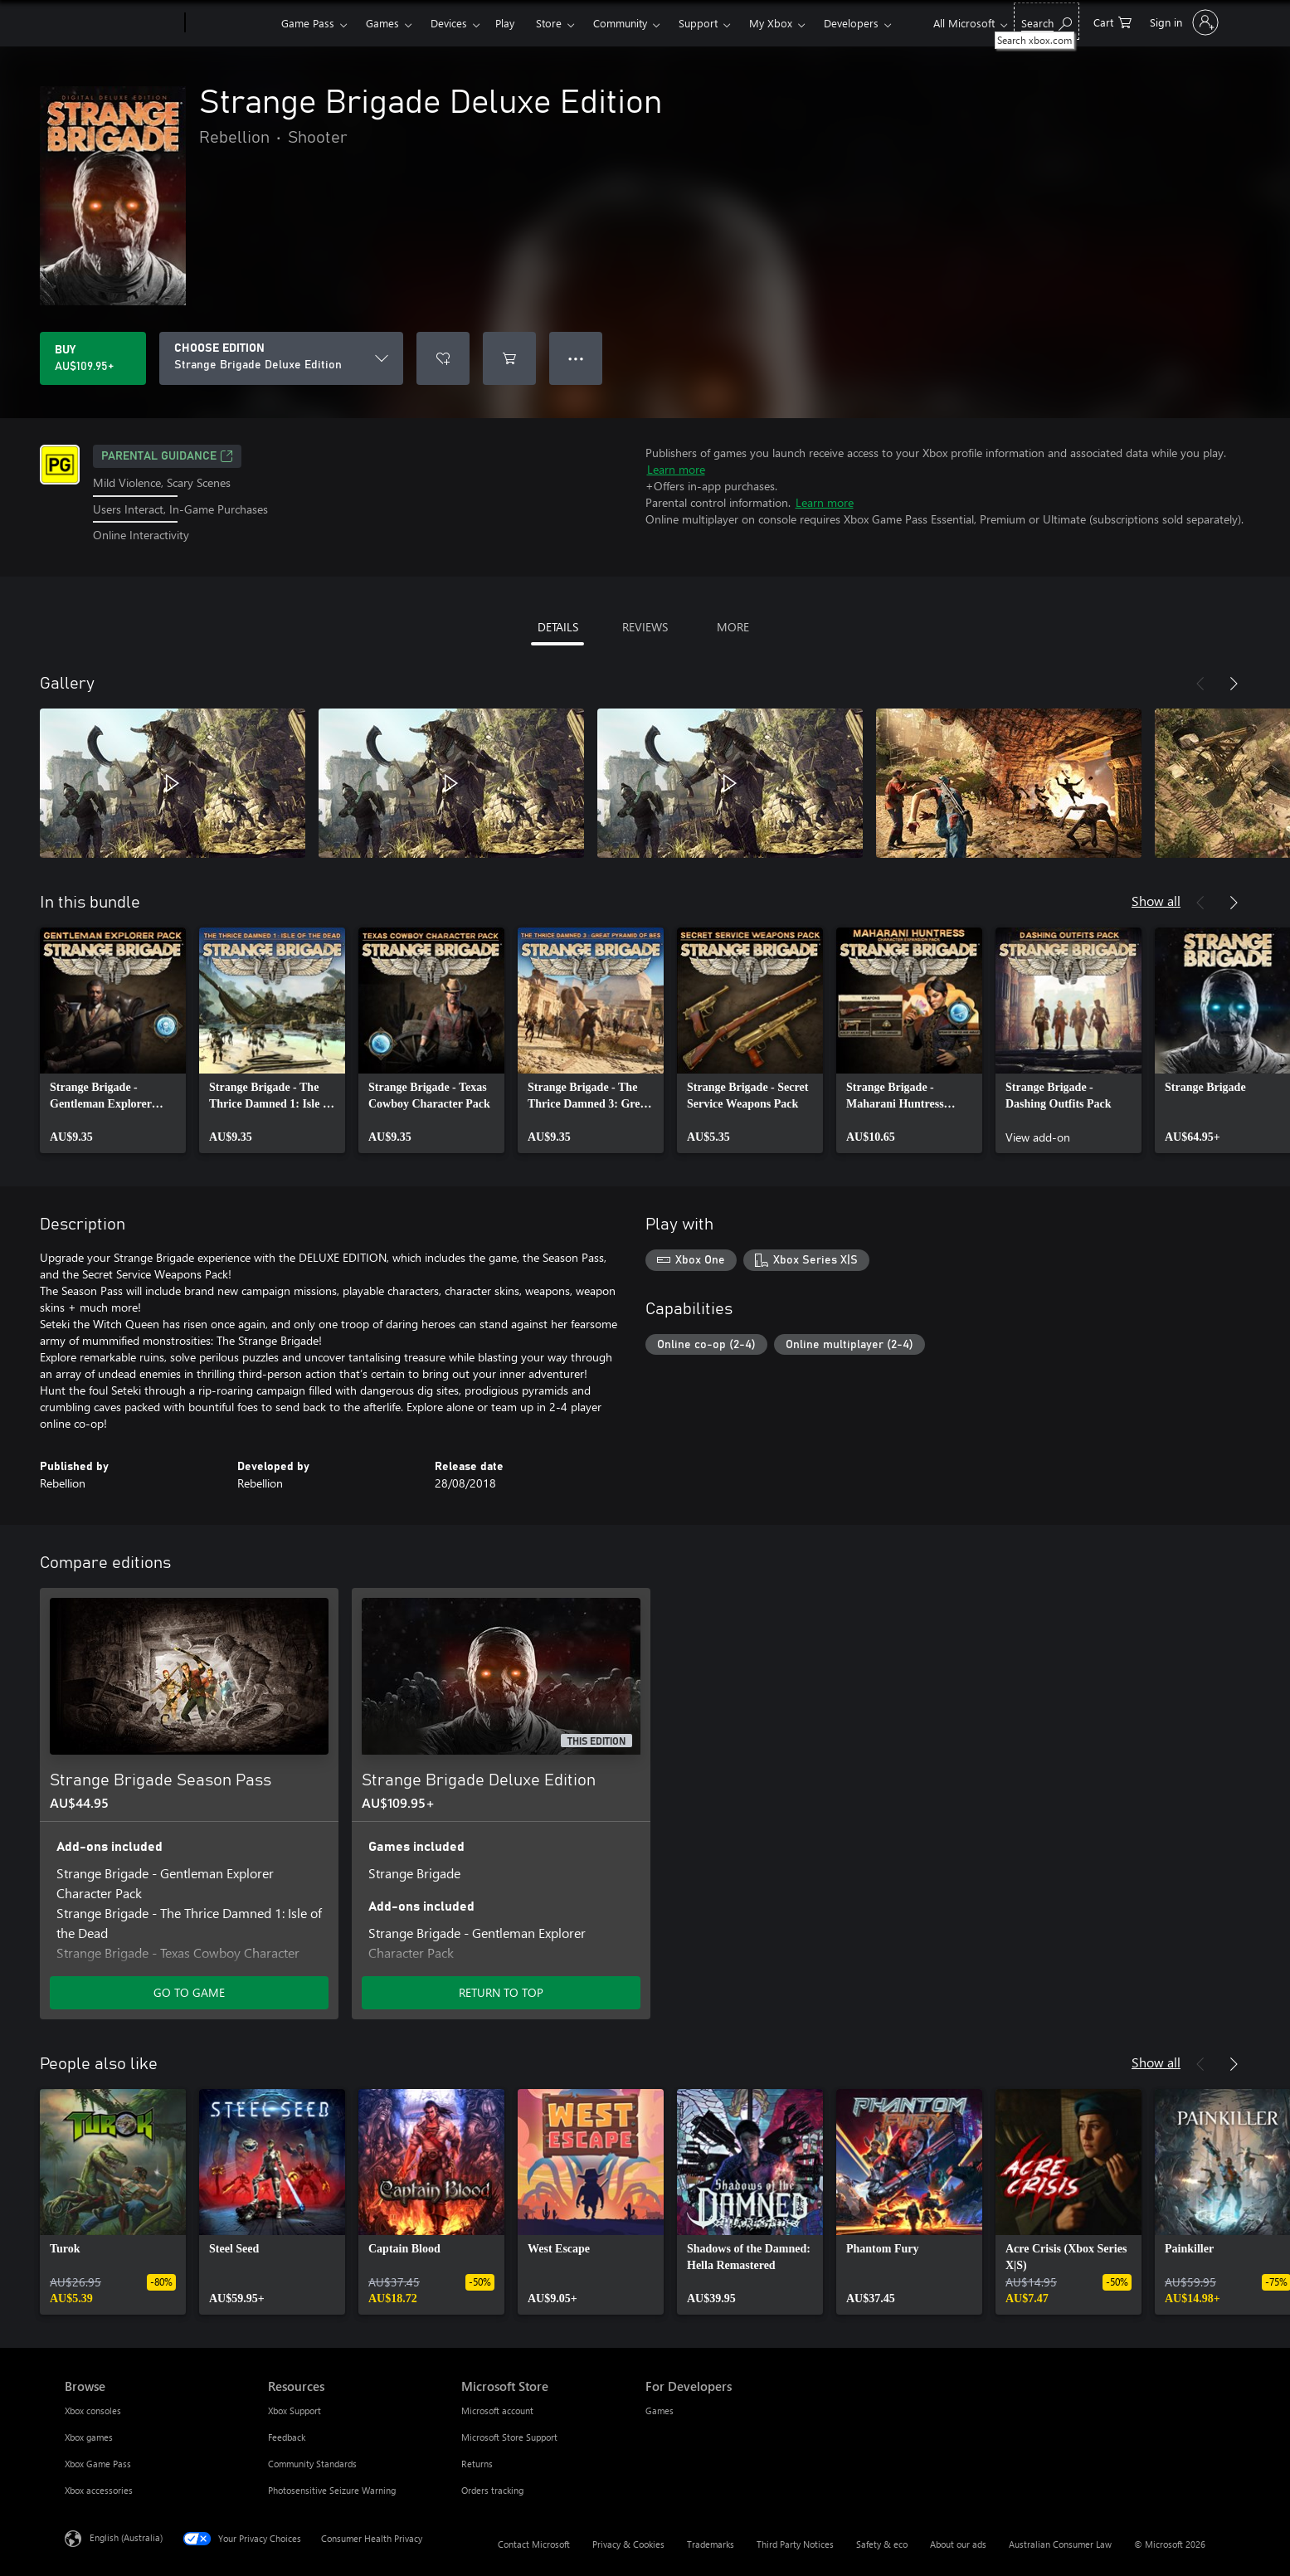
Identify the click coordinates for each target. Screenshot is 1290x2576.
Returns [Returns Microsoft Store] (477, 2463)
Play (504, 23)
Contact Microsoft (534, 2544)
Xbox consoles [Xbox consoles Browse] (93, 2410)
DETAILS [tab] (558, 627)
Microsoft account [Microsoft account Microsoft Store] (497, 2410)
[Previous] (1200, 683)
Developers (851, 23)
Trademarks (710, 2544)
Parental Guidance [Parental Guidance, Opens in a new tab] (167, 456)
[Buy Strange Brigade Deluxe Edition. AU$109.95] (93, 358)
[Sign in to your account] (1182, 22)
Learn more (676, 469)
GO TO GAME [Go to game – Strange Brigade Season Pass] (189, 1992)
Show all (1156, 900)
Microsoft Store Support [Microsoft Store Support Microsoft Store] (509, 2437)
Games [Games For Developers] (659, 2410)
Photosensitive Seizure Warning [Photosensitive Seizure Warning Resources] (332, 2490)
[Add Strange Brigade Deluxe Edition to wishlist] (443, 358)
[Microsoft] (121, 23)
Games (382, 23)
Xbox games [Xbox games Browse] (89, 2437)
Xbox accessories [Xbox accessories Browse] (99, 2490)
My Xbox (770, 23)
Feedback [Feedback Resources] (286, 2437)
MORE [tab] (733, 627)
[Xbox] (231, 23)
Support (698, 23)
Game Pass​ (307, 23)
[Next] (1233, 683)
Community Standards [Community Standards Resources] (312, 2463)
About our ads (958, 2544)
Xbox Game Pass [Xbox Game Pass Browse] (98, 2463)
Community (620, 23)
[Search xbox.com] (1046, 21)
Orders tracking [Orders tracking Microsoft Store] (492, 2490)
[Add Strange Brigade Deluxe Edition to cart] (509, 358)
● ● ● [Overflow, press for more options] (576, 358)
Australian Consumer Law (1060, 2544)
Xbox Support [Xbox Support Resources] (294, 2410)
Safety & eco (882, 2544)
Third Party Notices (795, 2544)
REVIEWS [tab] (645, 627)
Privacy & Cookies (628, 2544)
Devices (449, 23)
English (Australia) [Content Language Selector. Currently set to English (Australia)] (126, 2537)
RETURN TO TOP (501, 1992)
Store (549, 23)
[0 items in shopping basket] (1112, 21)
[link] (113, 1040)
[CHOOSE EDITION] (281, 358)
